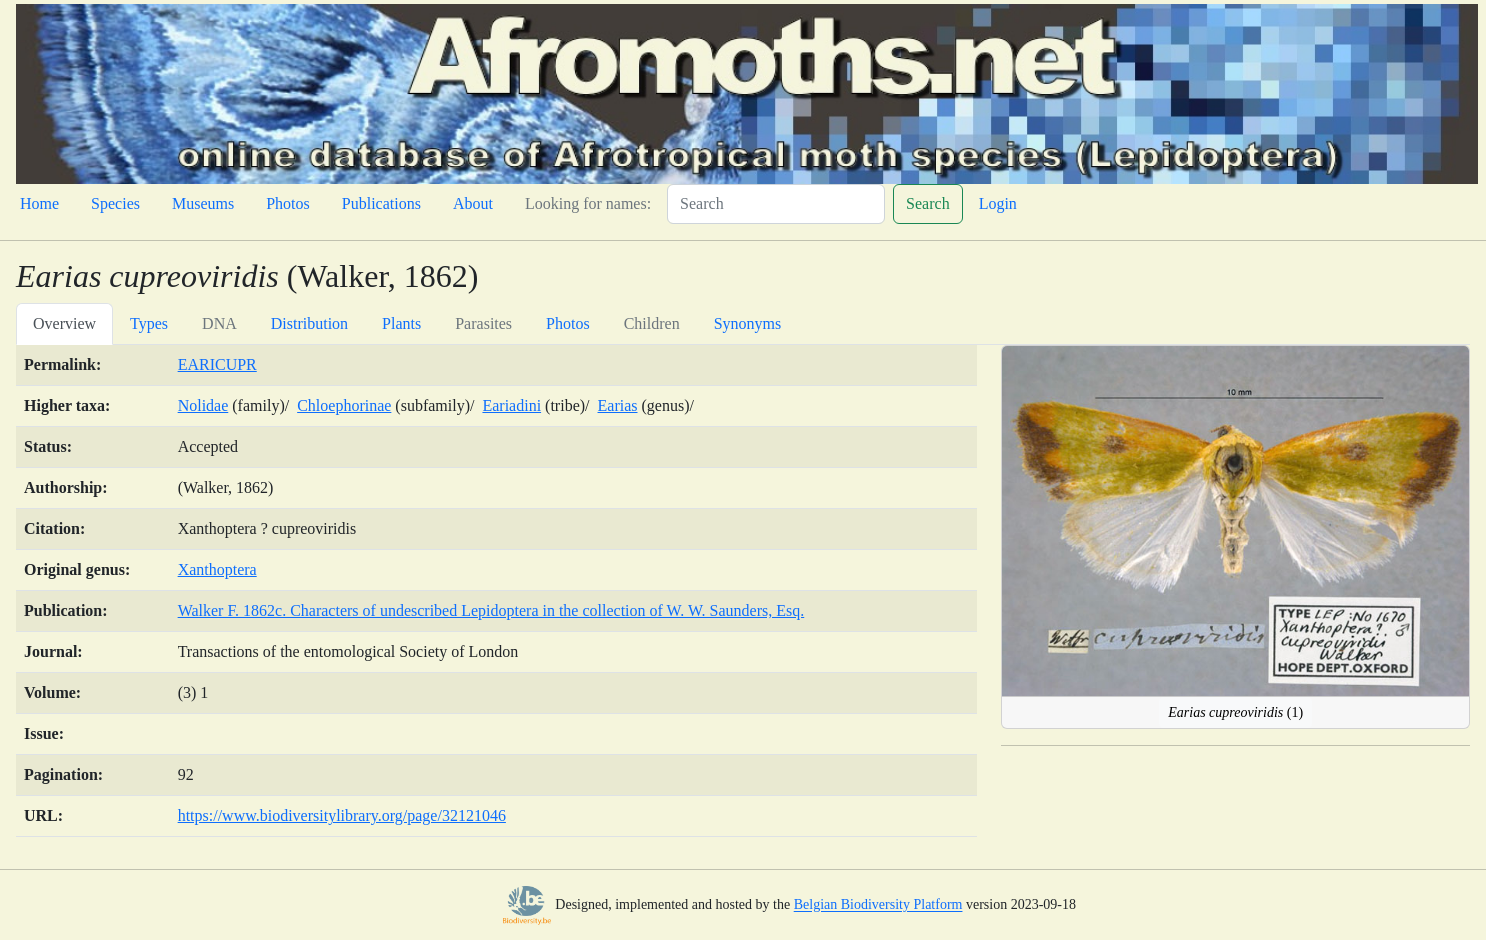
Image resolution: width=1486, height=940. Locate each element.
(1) (1235, 712)
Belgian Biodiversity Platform (878, 905)
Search (928, 203)
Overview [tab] (64, 323)
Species (115, 203)
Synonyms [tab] (748, 323)
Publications (381, 203)
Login (998, 203)
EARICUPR (217, 364)
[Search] (776, 204)
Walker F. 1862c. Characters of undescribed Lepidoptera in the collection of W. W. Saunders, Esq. (491, 610)
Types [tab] (149, 323)
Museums (203, 203)
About (473, 203)
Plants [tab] (401, 323)
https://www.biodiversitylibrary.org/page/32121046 (342, 815)
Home (39, 203)
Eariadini (511, 405)
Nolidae (203, 405)
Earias (618, 405)
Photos (288, 203)
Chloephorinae (344, 405)
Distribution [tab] (309, 323)
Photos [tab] (568, 323)
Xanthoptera (217, 569)
